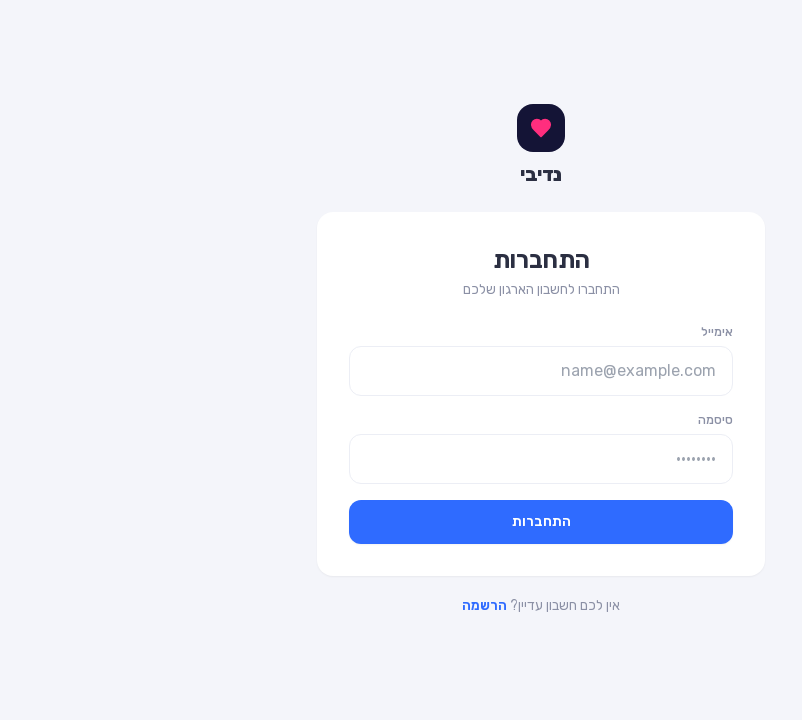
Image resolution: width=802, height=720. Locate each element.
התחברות (401, 521)
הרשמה (344, 605)
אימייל (577, 332)
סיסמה (575, 420)
